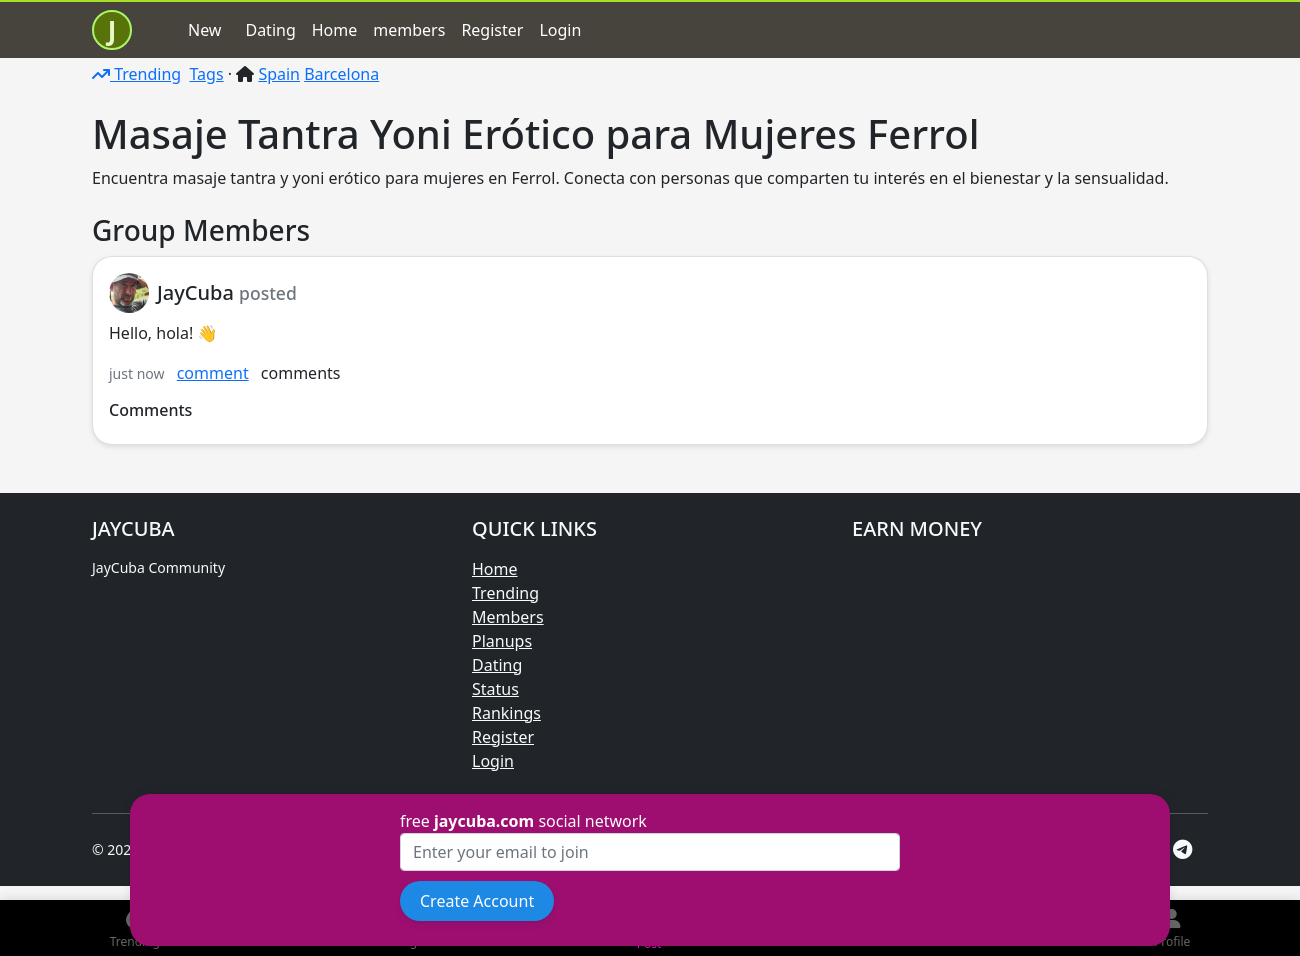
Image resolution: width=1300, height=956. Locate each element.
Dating (270, 30)
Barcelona (341, 74)
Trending (136, 74)
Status (495, 689)
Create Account (477, 901)
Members (508, 617)
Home (335, 30)
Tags (206, 74)
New (204, 30)
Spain (279, 74)
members (409, 30)
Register (492, 30)
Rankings (506, 713)
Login (560, 30)
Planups (502, 641)
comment (213, 373)
